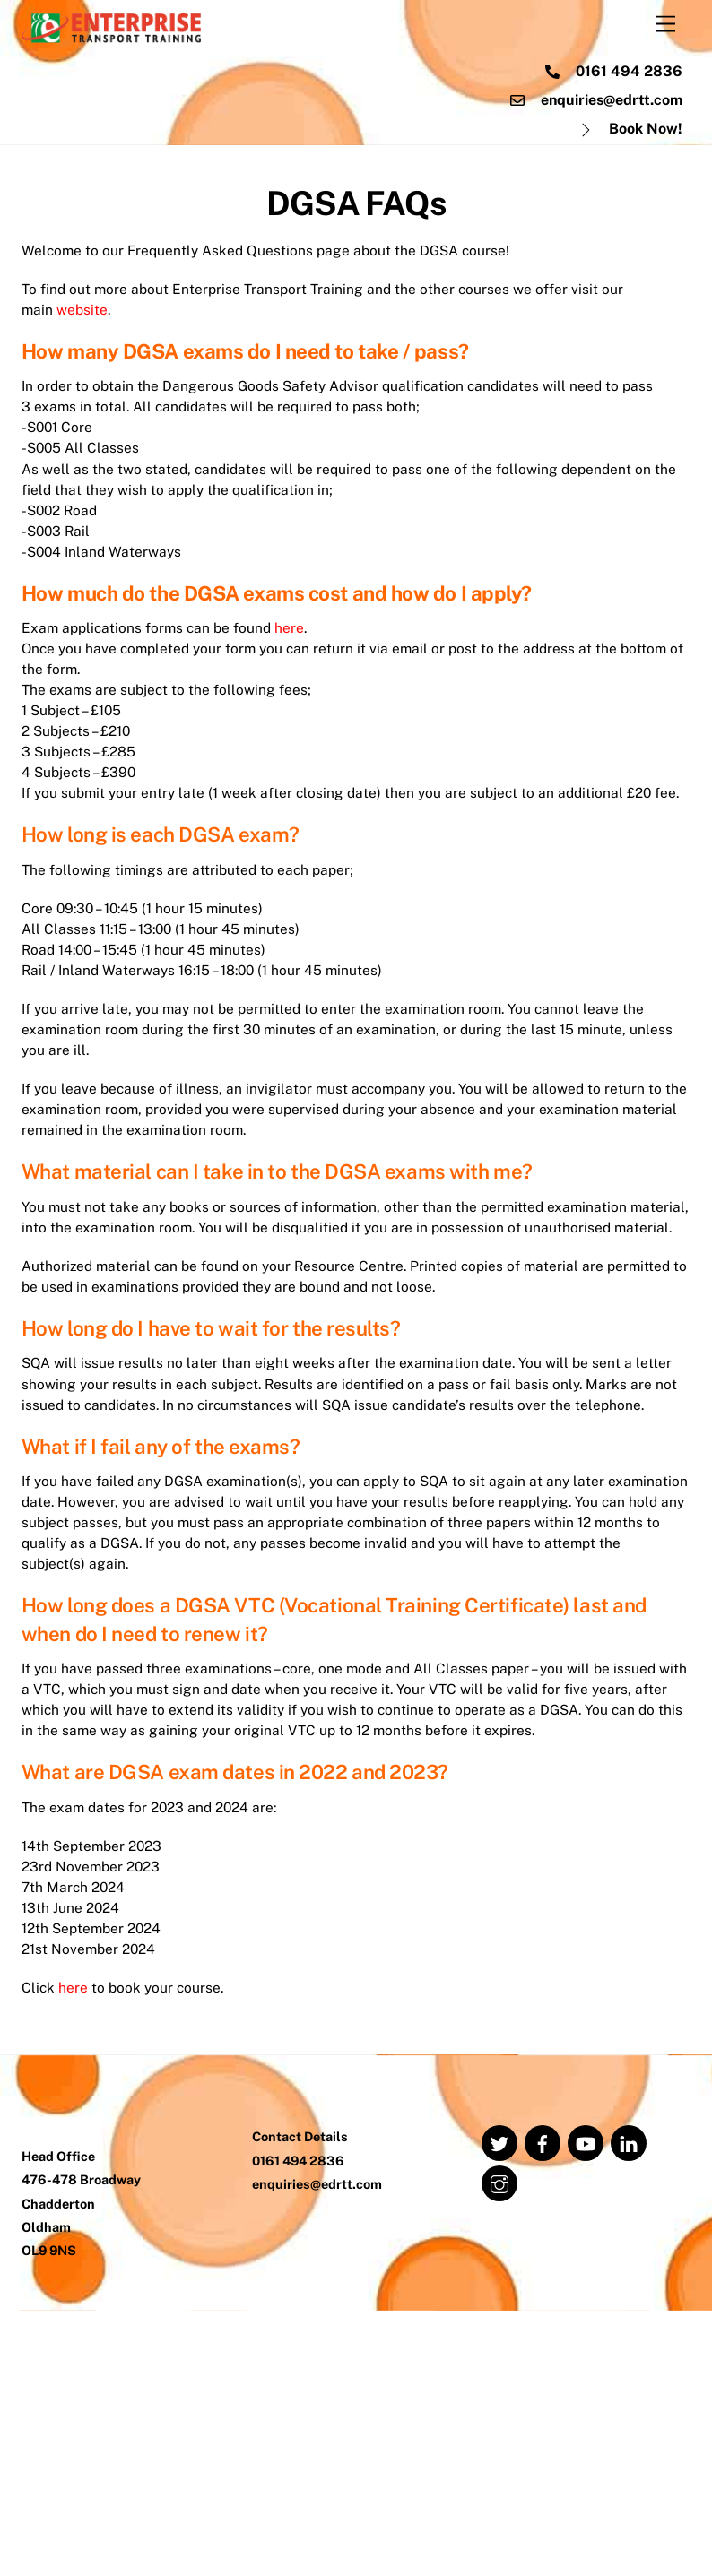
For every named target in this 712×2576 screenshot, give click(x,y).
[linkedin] (629, 2407)
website (83, 319)
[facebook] (542, 2407)
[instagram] (499, 2447)
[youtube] (585, 2407)
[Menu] (665, 24)
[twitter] (499, 2407)
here (296, 671)
